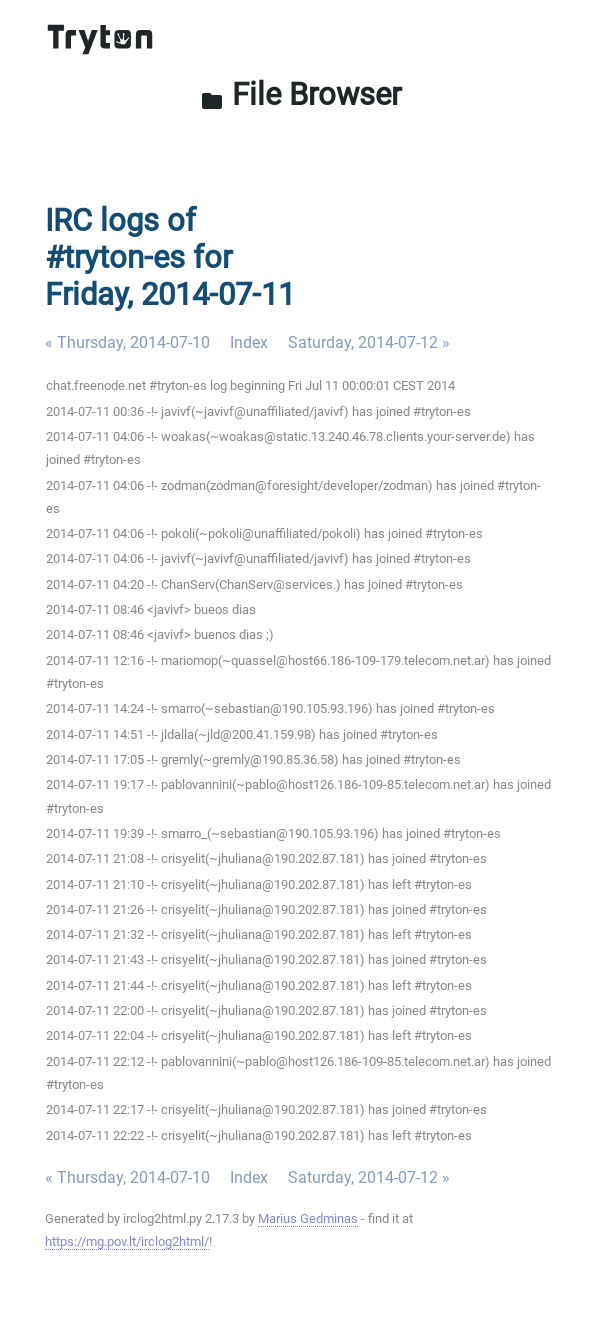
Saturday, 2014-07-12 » (369, 342)
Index (249, 342)
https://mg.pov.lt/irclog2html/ (127, 1241)
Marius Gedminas (308, 1218)
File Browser (300, 94)
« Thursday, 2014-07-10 (127, 342)
